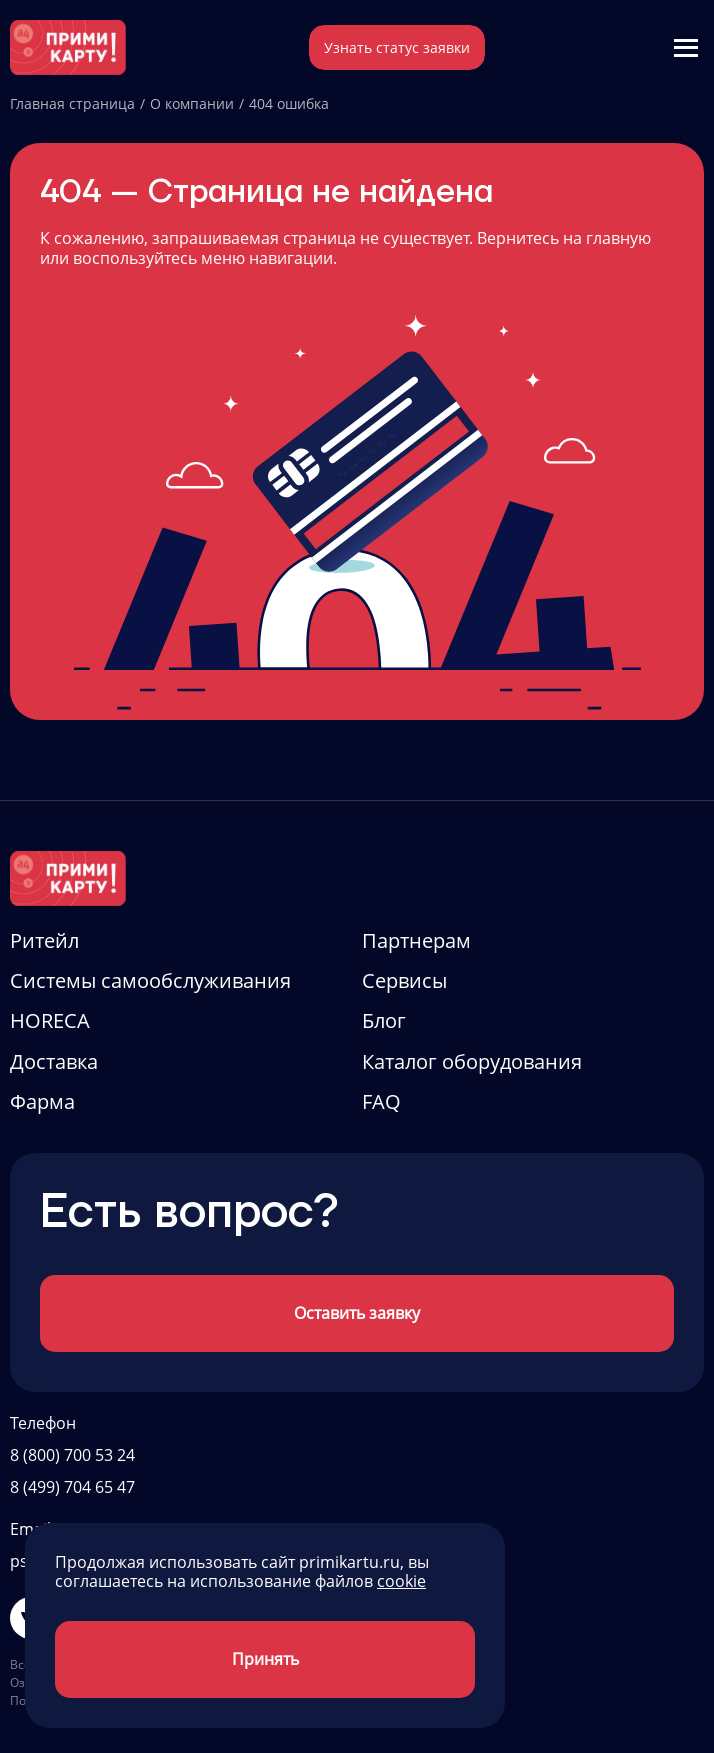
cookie (401, 1581)
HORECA (50, 1020)
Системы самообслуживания (150, 980)
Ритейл (44, 940)
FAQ (381, 1101)
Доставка (54, 1061)
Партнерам (416, 940)
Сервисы (404, 980)
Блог (384, 1020)
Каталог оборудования (472, 1061)
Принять (265, 1659)
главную (618, 238)
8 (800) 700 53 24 (72, 1455)
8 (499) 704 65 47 (72, 1487)
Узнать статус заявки (397, 47)
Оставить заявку (357, 1313)
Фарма (42, 1101)
